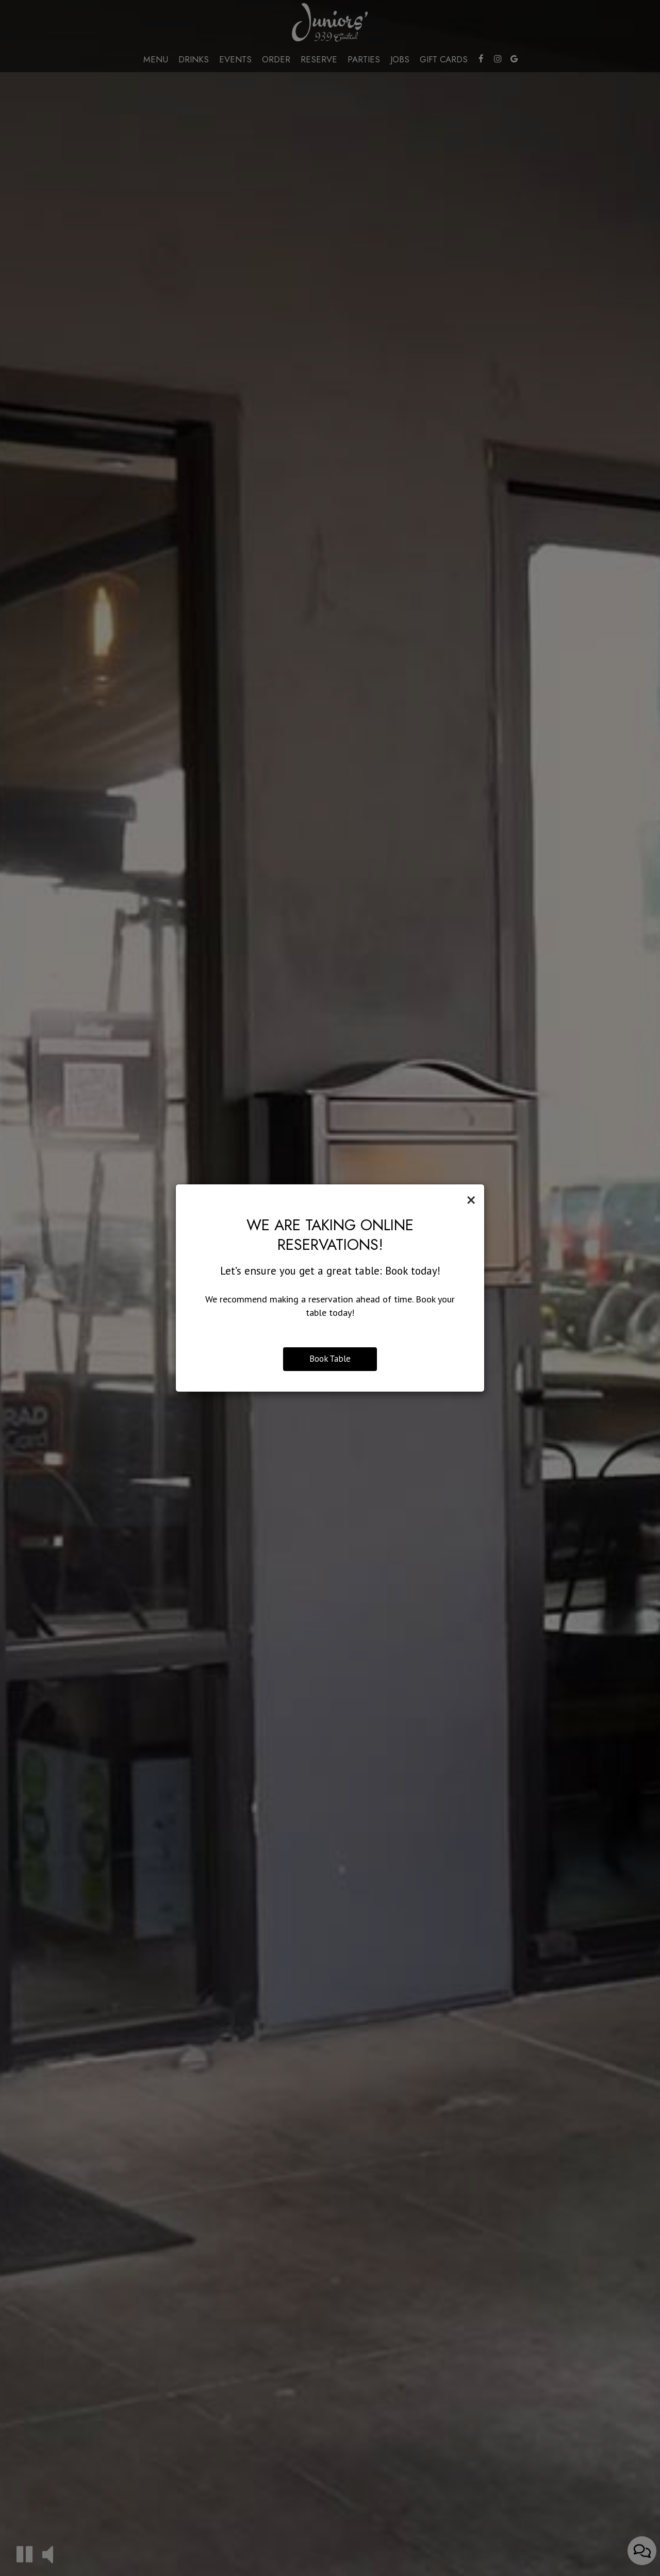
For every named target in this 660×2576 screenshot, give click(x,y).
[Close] (471, 1200)
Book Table (330, 1358)
